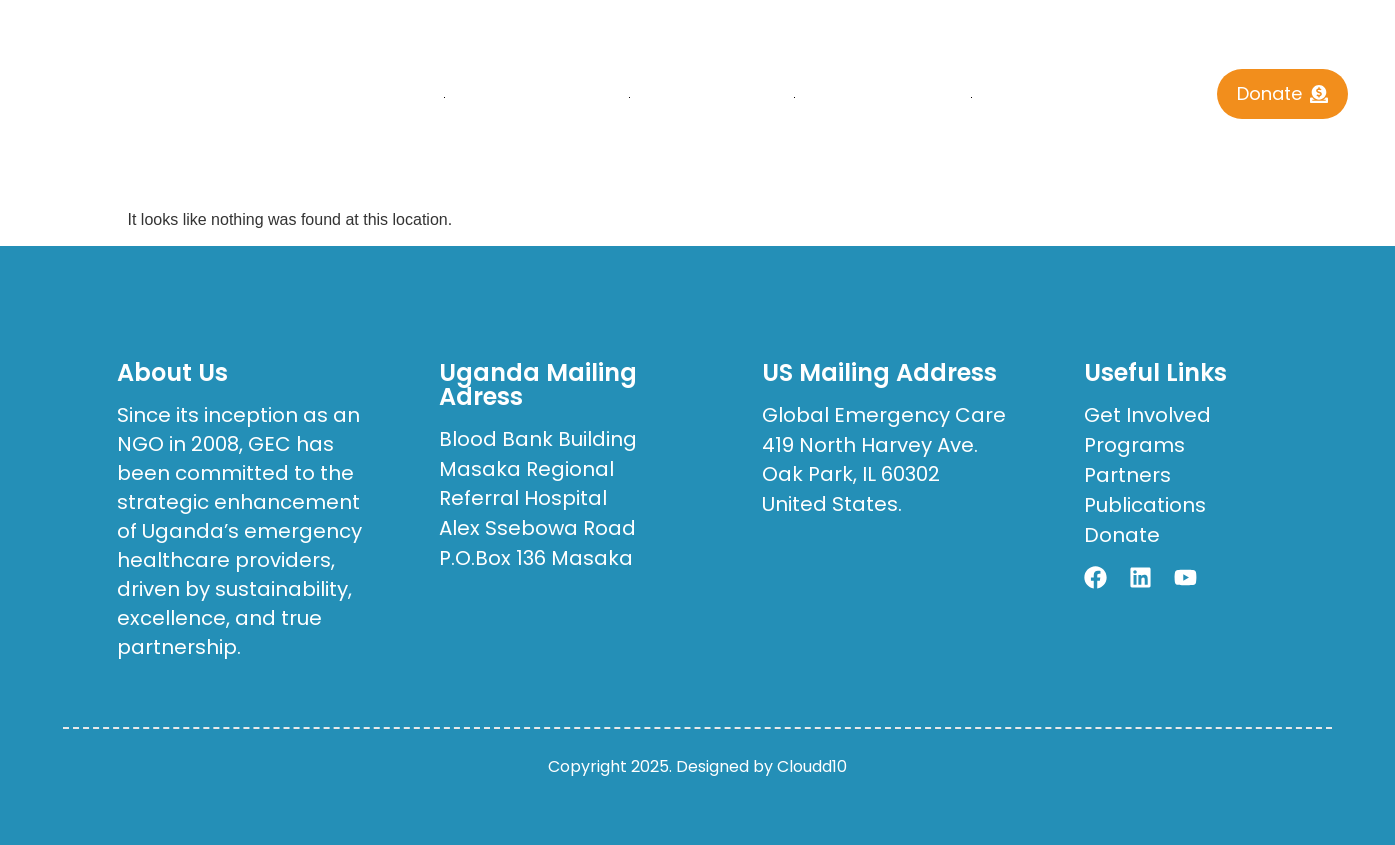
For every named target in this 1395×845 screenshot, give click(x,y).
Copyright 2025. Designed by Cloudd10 (697, 766)
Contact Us (1067, 97)
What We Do (712, 97)
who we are (536, 97)
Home (396, 97)
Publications (883, 97)
